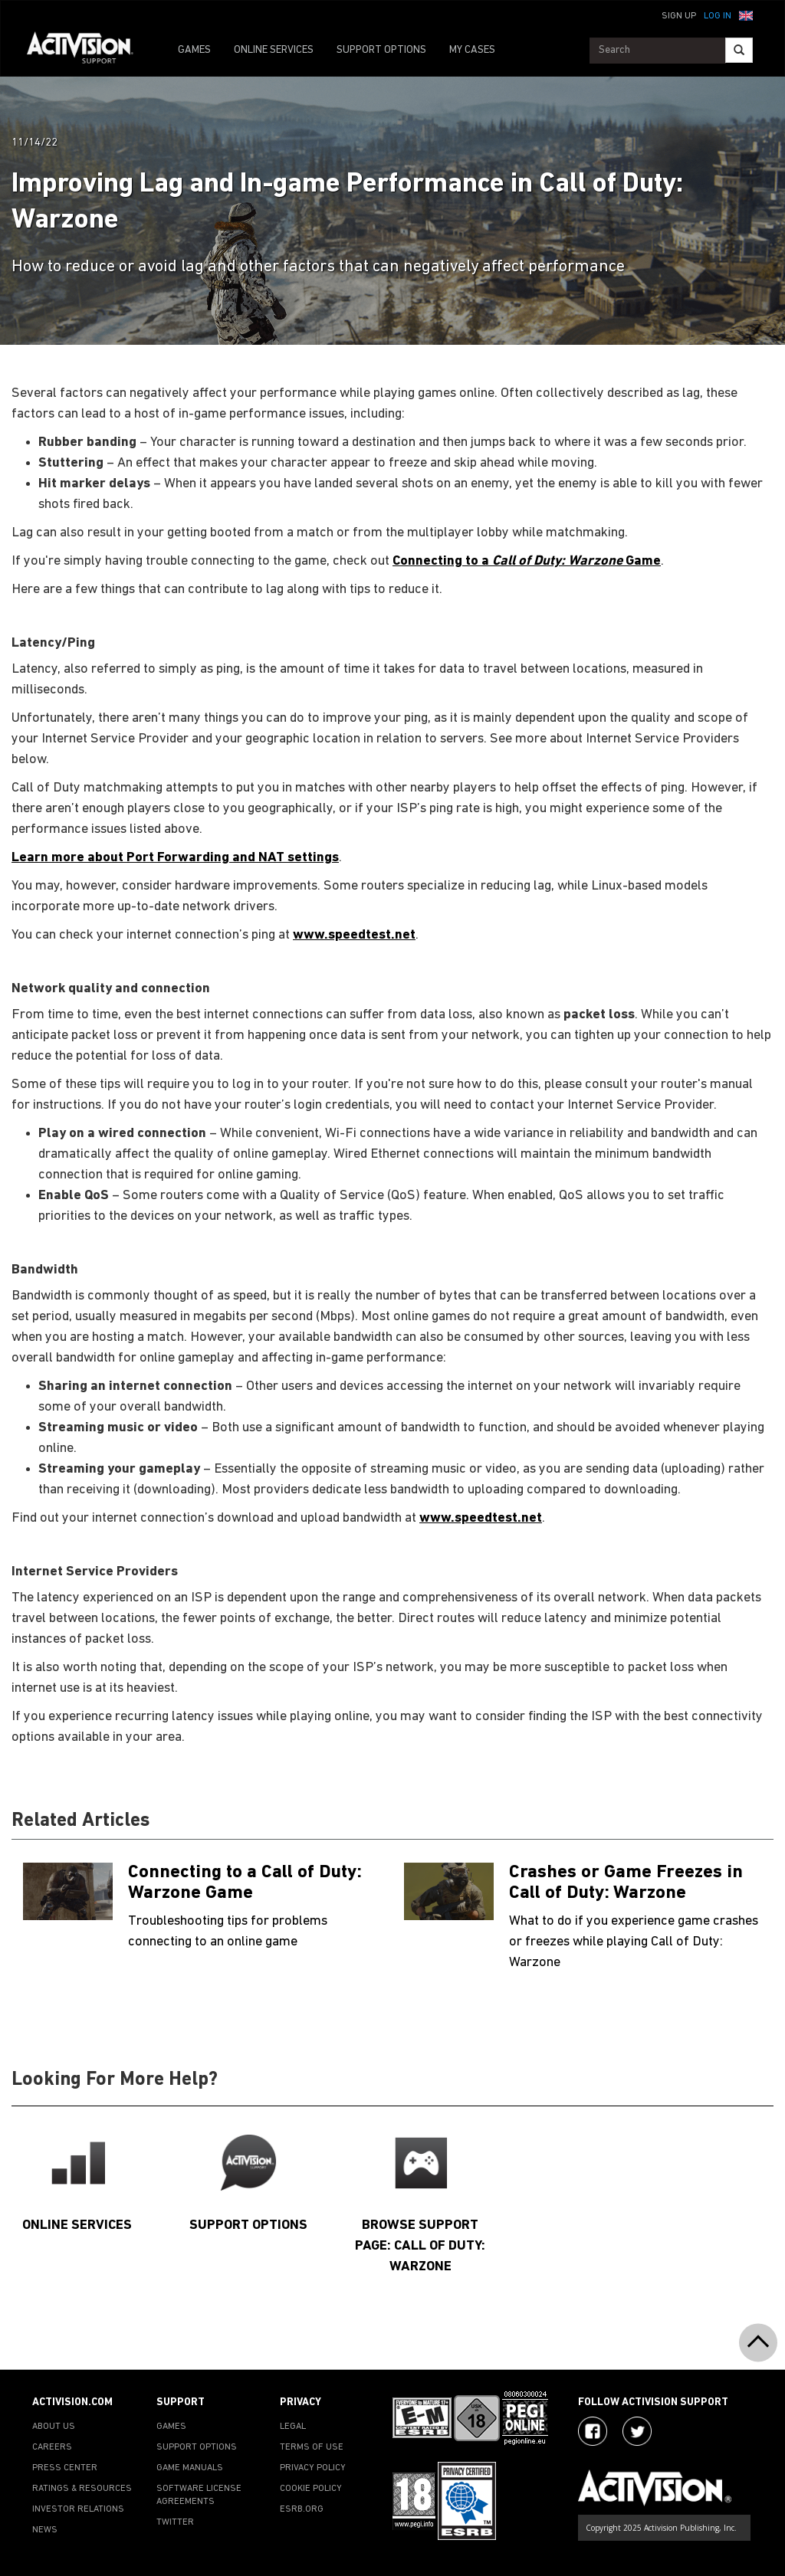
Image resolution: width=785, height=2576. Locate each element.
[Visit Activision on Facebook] (592, 2431)
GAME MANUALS (189, 2468)
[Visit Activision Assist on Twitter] (637, 2431)
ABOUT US (53, 2426)
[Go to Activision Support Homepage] (88, 50)
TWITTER (175, 2522)
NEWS (44, 2530)
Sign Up (679, 16)
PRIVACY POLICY (313, 2468)
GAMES (194, 50)
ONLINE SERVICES (274, 50)
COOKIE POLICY (311, 2488)
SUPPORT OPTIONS (381, 50)
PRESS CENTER (64, 2468)
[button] (746, 14)
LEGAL (293, 2426)
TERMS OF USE (311, 2447)
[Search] (739, 50)
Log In (717, 16)
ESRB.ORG (302, 2509)
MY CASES (472, 50)
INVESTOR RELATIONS (78, 2509)
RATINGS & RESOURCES (82, 2488)
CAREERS (52, 2447)
